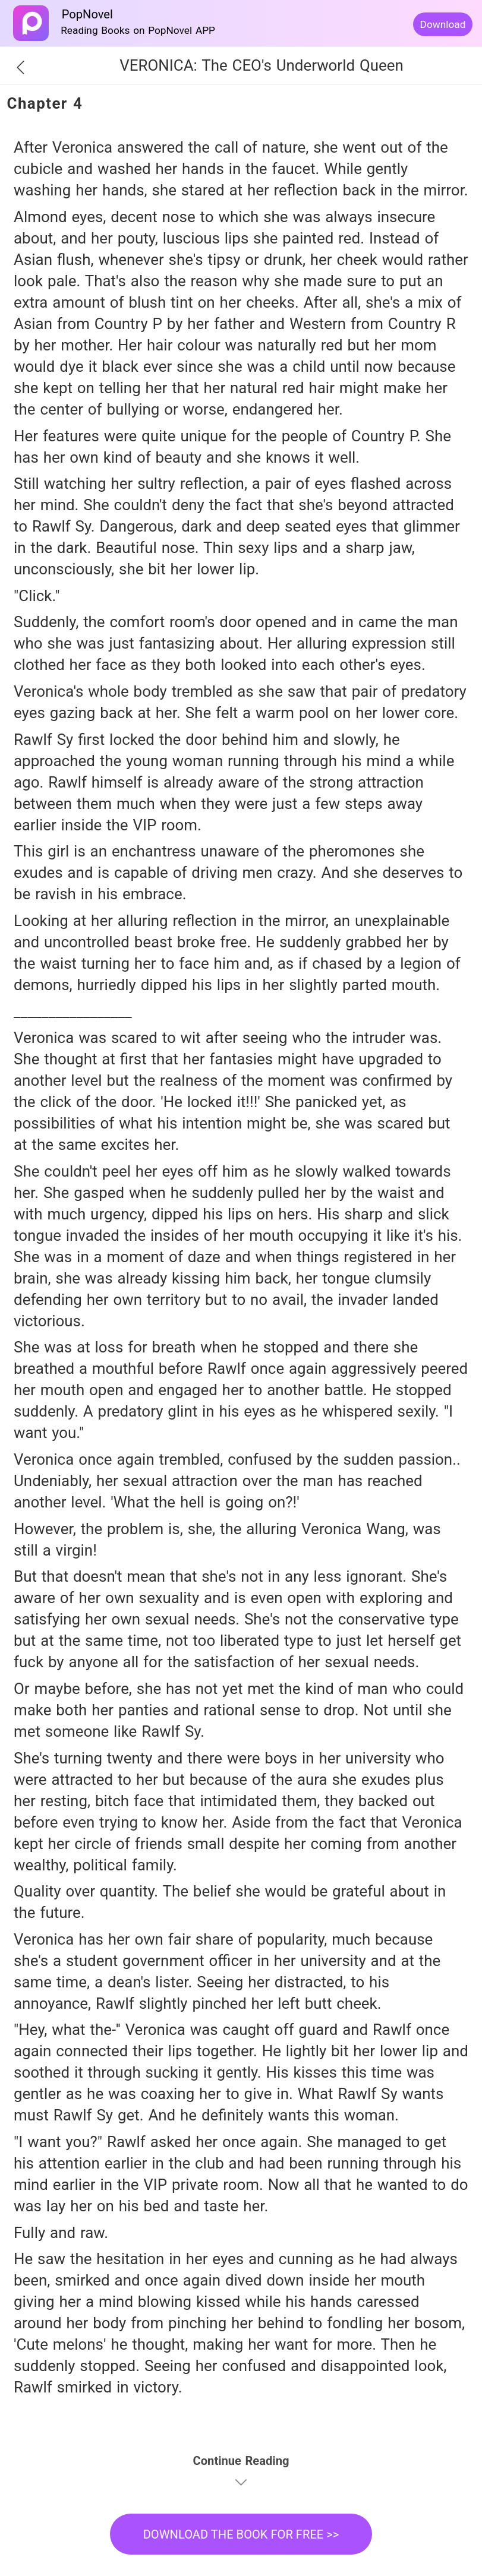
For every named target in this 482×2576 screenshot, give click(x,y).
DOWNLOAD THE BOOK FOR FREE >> (241, 2534)
